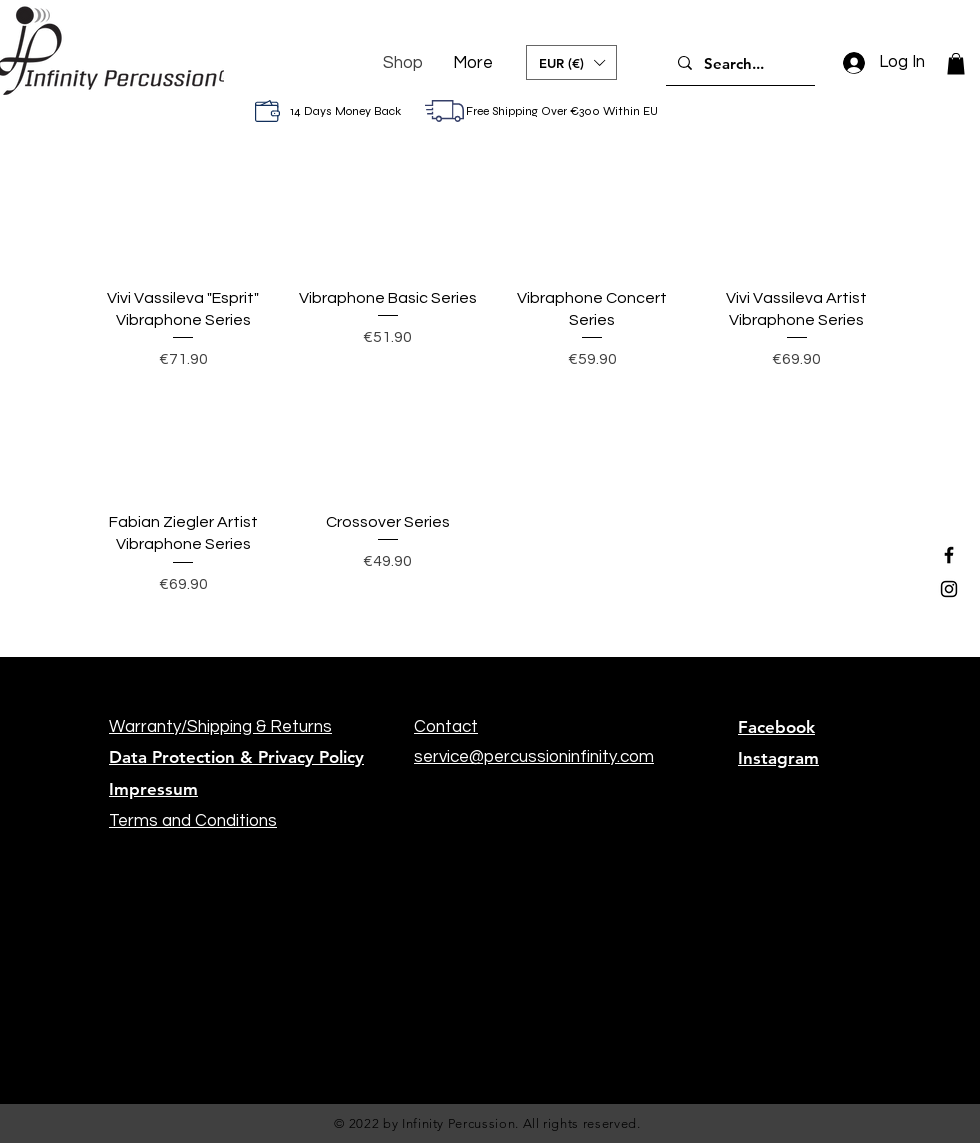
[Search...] (738, 63)
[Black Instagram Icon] (949, 589)
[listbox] (571, 62)
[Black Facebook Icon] (949, 555)
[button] (571, 62)
